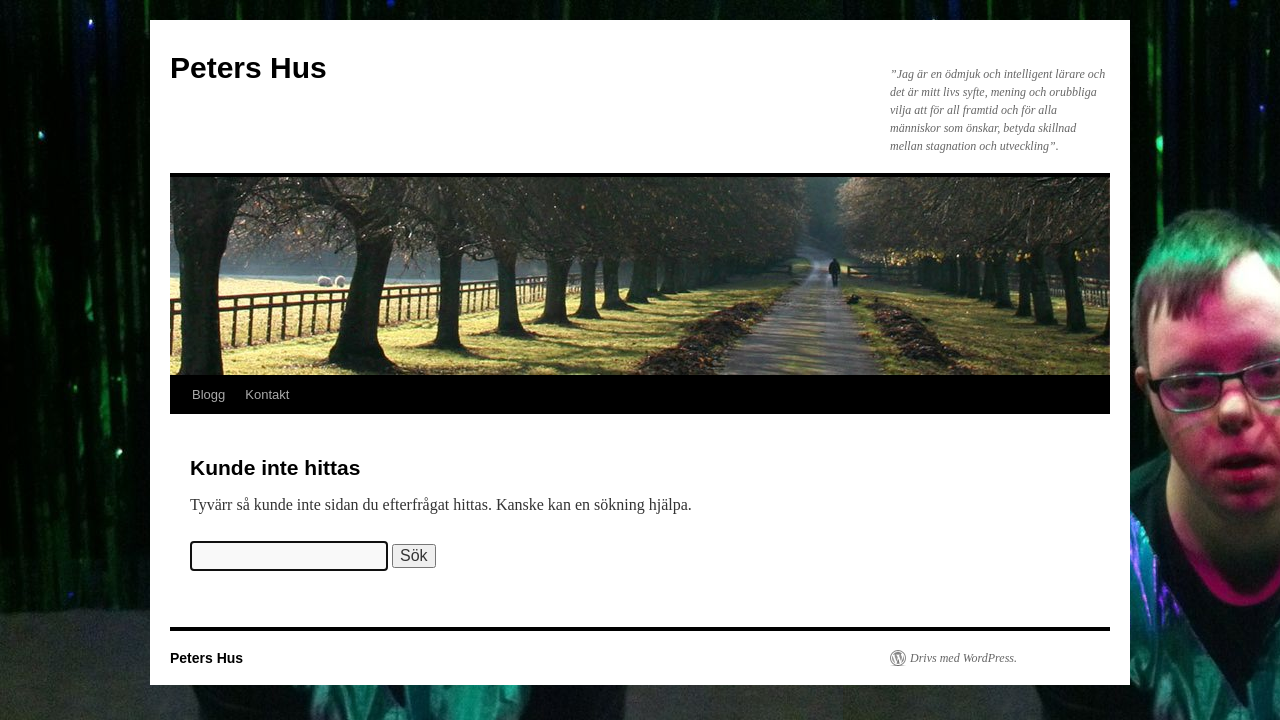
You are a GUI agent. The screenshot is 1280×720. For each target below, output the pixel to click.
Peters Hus (248, 67)
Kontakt (267, 394)
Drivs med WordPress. (963, 658)
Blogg (208, 394)
